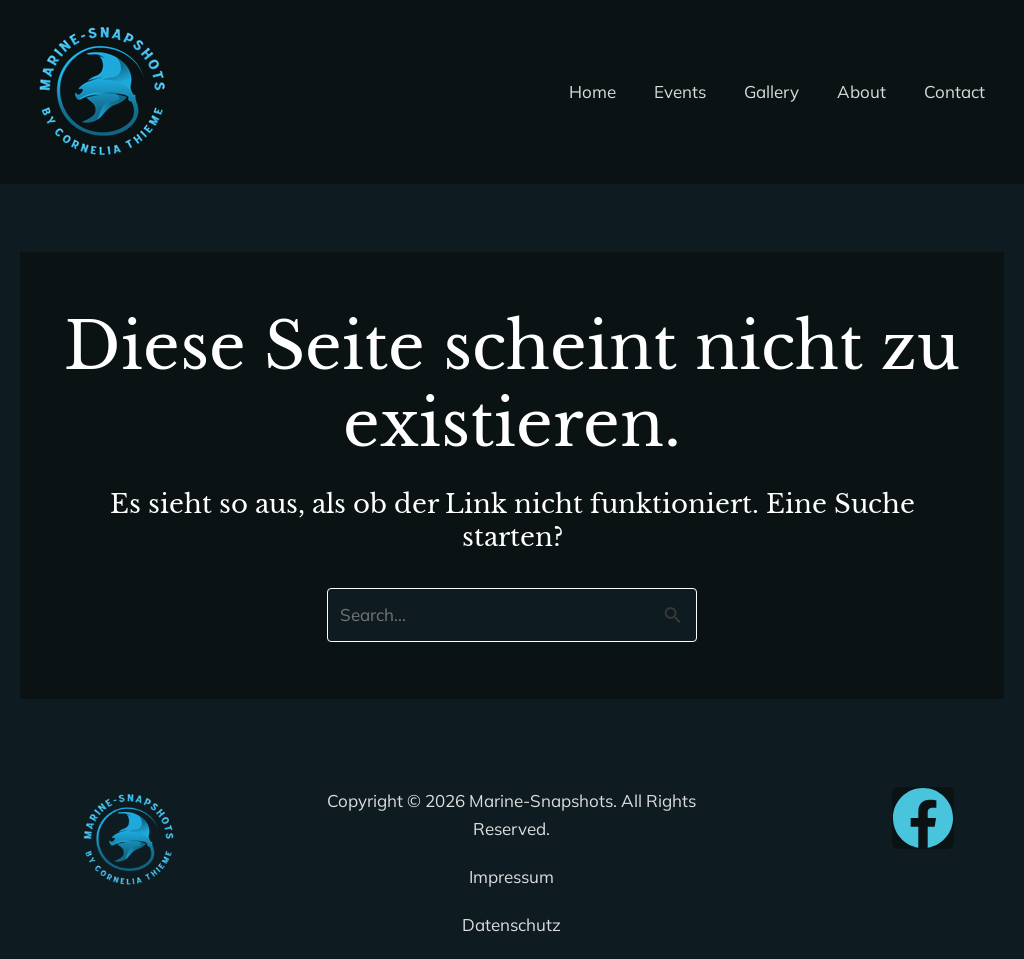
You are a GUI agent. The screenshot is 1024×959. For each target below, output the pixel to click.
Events (694, 91)
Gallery (781, 91)
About (867, 91)
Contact (956, 91)
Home (610, 91)
